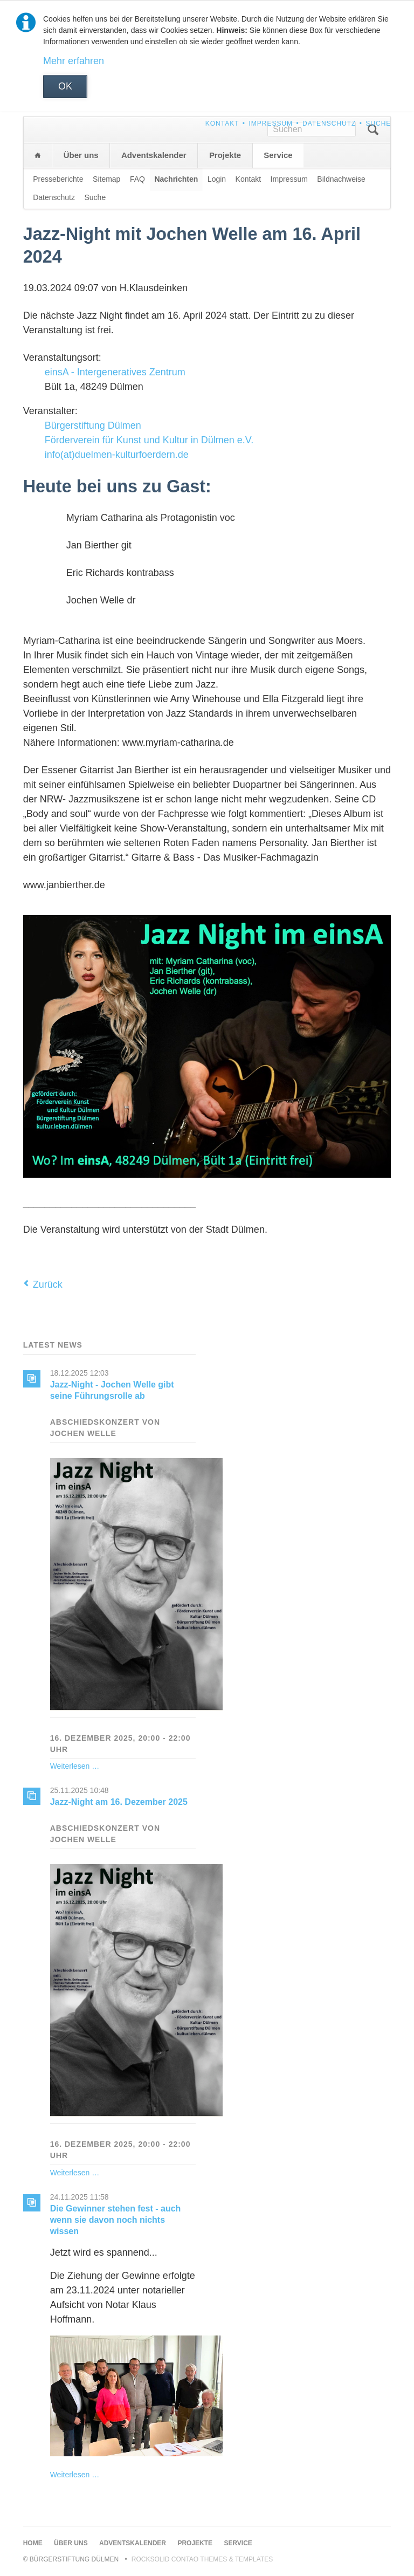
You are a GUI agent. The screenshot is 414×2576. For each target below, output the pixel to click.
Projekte (225, 155)
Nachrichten (176, 179)
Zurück (48, 1284)
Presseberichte (58, 179)
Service (278, 155)
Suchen (373, 130)
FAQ (137, 179)
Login (217, 179)
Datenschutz (329, 123)
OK (65, 86)
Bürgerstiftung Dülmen (93, 425)
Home (38, 155)
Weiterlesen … (75, 1766)
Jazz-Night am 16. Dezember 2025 (119, 1801)
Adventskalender (154, 155)
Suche (378, 123)
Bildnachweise (341, 179)
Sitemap (106, 179)
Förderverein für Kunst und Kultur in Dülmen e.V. (149, 440)
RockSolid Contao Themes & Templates (202, 2559)
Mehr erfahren (73, 61)
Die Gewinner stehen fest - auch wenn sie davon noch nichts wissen (115, 2220)
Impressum (271, 123)
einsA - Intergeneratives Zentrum (115, 372)
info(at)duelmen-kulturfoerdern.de (117, 454)
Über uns (81, 155)
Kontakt (222, 123)
